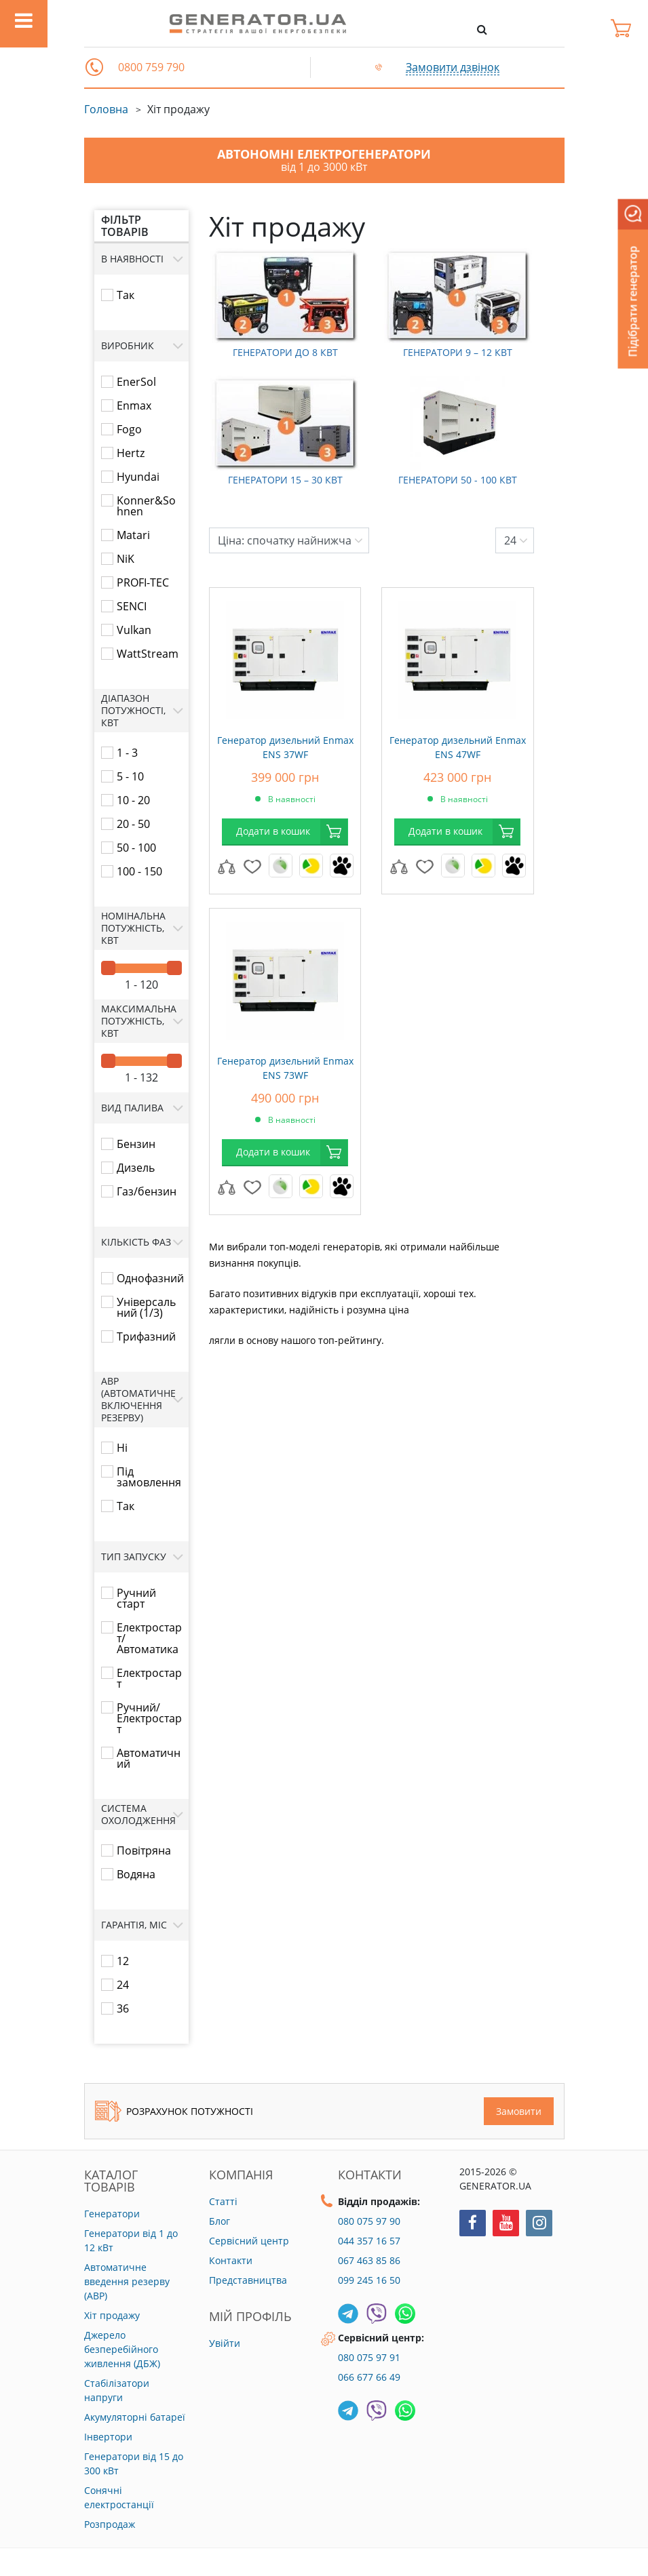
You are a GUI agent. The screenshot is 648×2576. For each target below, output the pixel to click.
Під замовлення (149, 1477)
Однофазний (150, 1278)
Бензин (136, 1143)
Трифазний (146, 1336)
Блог (219, 2221)
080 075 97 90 (369, 2221)
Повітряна (144, 1850)
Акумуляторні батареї (134, 2417)
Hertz (131, 453)
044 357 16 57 (369, 2240)
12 (123, 1961)
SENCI (132, 606)
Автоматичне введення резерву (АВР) (127, 2281)
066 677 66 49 (369, 2377)
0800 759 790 (151, 67)
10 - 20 (133, 800)
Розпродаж (109, 2524)
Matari (133, 535)
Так (125, 295)
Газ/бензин (146, 1191)
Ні (122, 1447)
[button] (94, 67)
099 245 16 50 (369, 2280)
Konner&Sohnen (146, 506)
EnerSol (136, 381)
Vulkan (134, 630)
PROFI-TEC (143, 582)
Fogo (129, 429)
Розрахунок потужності (174, 2111)
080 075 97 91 (369, 2357)
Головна (106, 109)
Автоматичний (148, 1758)
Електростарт (149, 1678)
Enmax (134, 405)
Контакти (230, 2260)
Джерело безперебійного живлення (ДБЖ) (122, 2349)
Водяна (136, 1874)
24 (123, 1984)
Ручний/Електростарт (149, 1718)
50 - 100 (136, 847)
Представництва (248, 2280)
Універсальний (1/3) (146, 1307)
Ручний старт (136, 1598)
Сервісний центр (249, 2240)
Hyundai (138, 476)
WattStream (147, 653)
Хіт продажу (112, 2315)
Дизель (136, 1167)
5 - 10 (130, 776)
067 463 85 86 (369, 2260)
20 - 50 (133, 823)
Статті (223, 2201)
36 (123, 2008)
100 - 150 (139, 871)
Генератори (112, 2213)
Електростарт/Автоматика (149, 1638)
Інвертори (108, 2436)
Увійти (224, 2343)
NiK (125, 558)
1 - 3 (127, 752)
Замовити (518, 2111)
